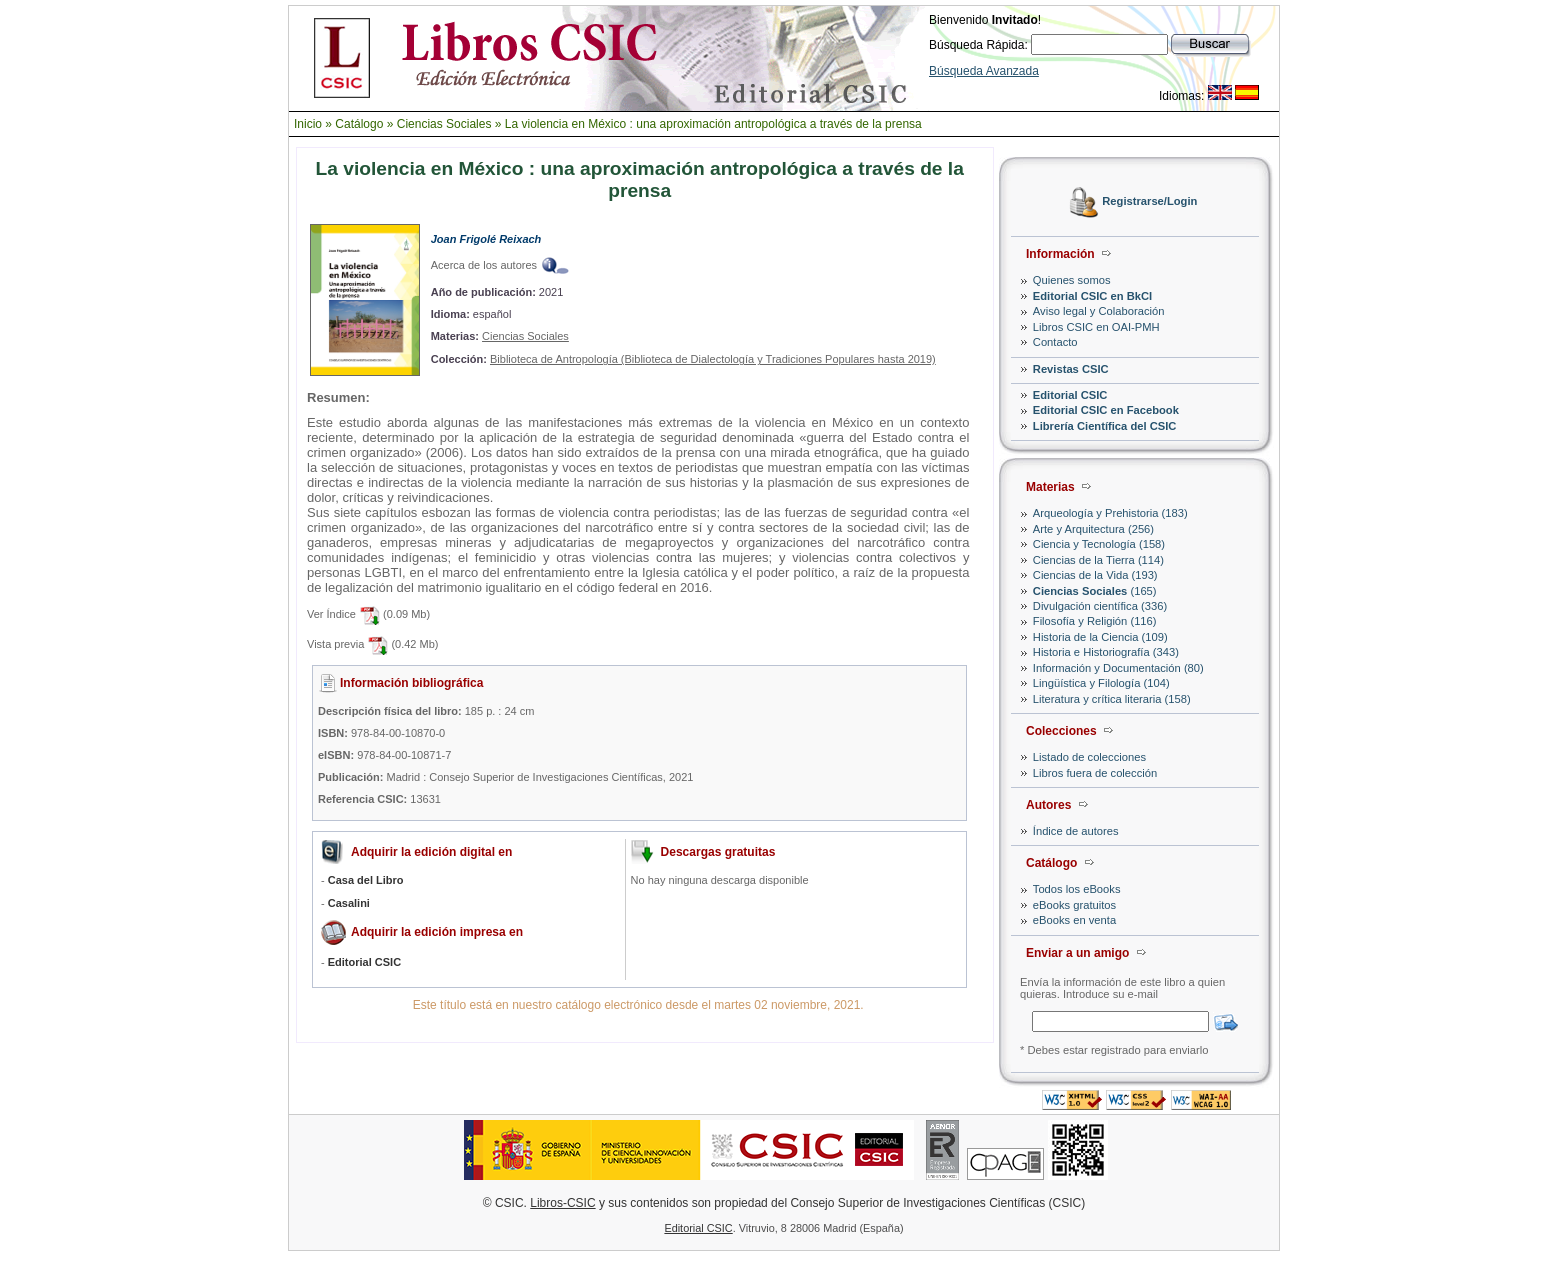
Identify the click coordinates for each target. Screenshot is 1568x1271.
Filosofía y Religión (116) (1095, 621)
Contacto (1055, 342)
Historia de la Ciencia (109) (1100, 637)
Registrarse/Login (1149, 202)
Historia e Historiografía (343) (1106, 652)
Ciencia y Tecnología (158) (1099, 544)
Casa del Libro (366, 880)
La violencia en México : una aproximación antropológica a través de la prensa (713, 124)
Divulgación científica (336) (1100, 606)
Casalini (349, 903)
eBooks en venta (1074, 920)
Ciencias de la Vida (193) (1095, 575)
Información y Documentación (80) (1118, 668)
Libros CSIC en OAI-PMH (1096, 327)
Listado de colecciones (1089, 757)
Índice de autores (1076, 831)
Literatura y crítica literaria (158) (1112, 699)
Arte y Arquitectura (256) (1093, 529)
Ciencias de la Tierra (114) (1098, 560)
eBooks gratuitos (1074, 905)
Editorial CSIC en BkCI (1092, 296)
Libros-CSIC (562, 1203)
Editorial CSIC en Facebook (1106, 410)
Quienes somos (1072, 280)
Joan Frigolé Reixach (486, 239)
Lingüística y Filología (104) (1101, 683)
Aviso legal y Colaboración (1099, 311)
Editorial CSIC (1070, 395)
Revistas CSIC (1071, 369)
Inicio (308, 124)
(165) (1095, 591)
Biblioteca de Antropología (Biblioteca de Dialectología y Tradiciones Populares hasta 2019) (713, 359)
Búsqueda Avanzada (984, 71)
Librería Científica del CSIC (1105, 426)
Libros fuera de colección (1095, 773)
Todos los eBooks (1077, 889)
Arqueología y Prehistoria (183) (1110, 513)
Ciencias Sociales (444, 124)
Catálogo (359, 124)
